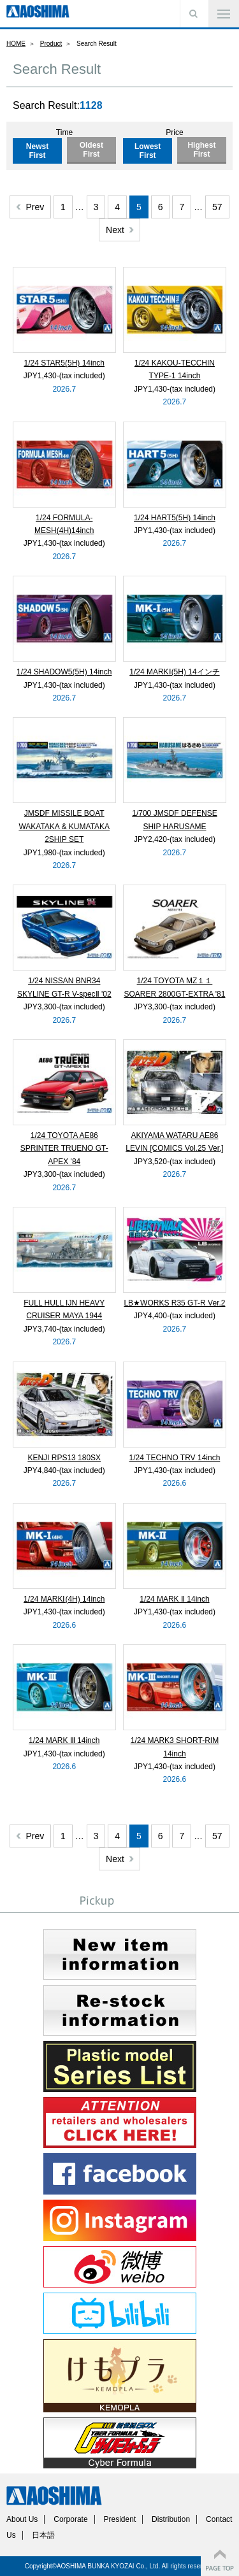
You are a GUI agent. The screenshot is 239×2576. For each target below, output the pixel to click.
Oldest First (91, 150)
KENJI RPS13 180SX (64, 1457)
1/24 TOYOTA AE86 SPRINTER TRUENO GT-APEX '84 (64, 1148)
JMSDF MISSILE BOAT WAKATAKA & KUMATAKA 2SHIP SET (64, 826)
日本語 (43, 2535)
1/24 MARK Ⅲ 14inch (64, 1740)
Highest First (201, 150)
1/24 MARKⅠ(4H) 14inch (64, 1599)
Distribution (171, 2519)
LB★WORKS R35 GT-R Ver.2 (174, 1303)
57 (217, 207)
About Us (22, 2519)
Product (51, 43)
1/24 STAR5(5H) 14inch (64, 363)
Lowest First (147, 151)
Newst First (37, 151)
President (120, 2519)
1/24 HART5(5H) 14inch (174, 517)
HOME (15, 43)
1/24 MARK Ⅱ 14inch (174, 1599)
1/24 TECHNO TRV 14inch (175, 1457)
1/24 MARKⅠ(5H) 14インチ (174, 671)
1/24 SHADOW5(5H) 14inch (64, 671)
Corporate (70, 2519)
